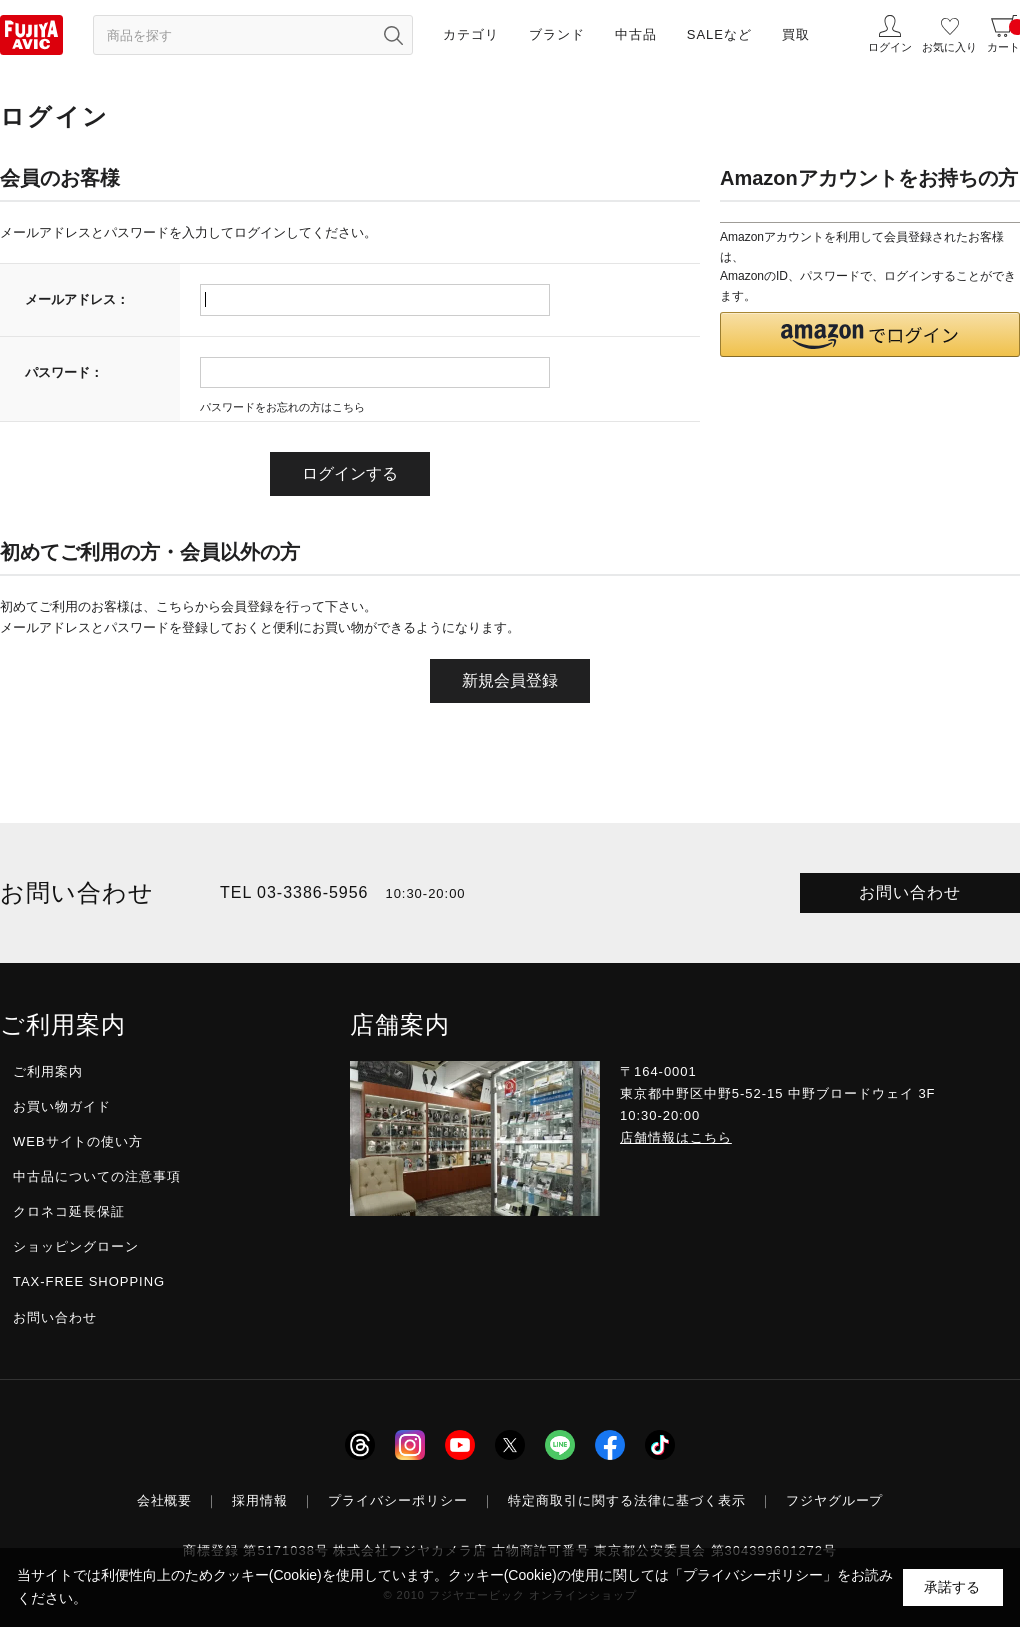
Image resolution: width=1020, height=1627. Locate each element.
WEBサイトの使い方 (78, 1141)
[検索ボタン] (393, 35)
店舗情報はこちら (676, 1137)
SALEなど (719, 34)
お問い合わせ (910, 892)
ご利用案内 (48, 1071)
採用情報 (260, 1500)
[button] (870, 334)
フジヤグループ (835, 1500)
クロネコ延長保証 (69, 1211)
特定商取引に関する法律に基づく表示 (627, 1500)
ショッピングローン (76, 1246)
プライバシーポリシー (398, 1500)
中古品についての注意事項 (97, 1176)
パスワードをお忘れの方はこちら (282, 407)
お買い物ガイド (62, 1106)
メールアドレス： (77, 299)
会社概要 (165, 1500)
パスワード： (64, 372)
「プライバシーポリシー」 (753, 1575)
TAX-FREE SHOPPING (89, 1281)
